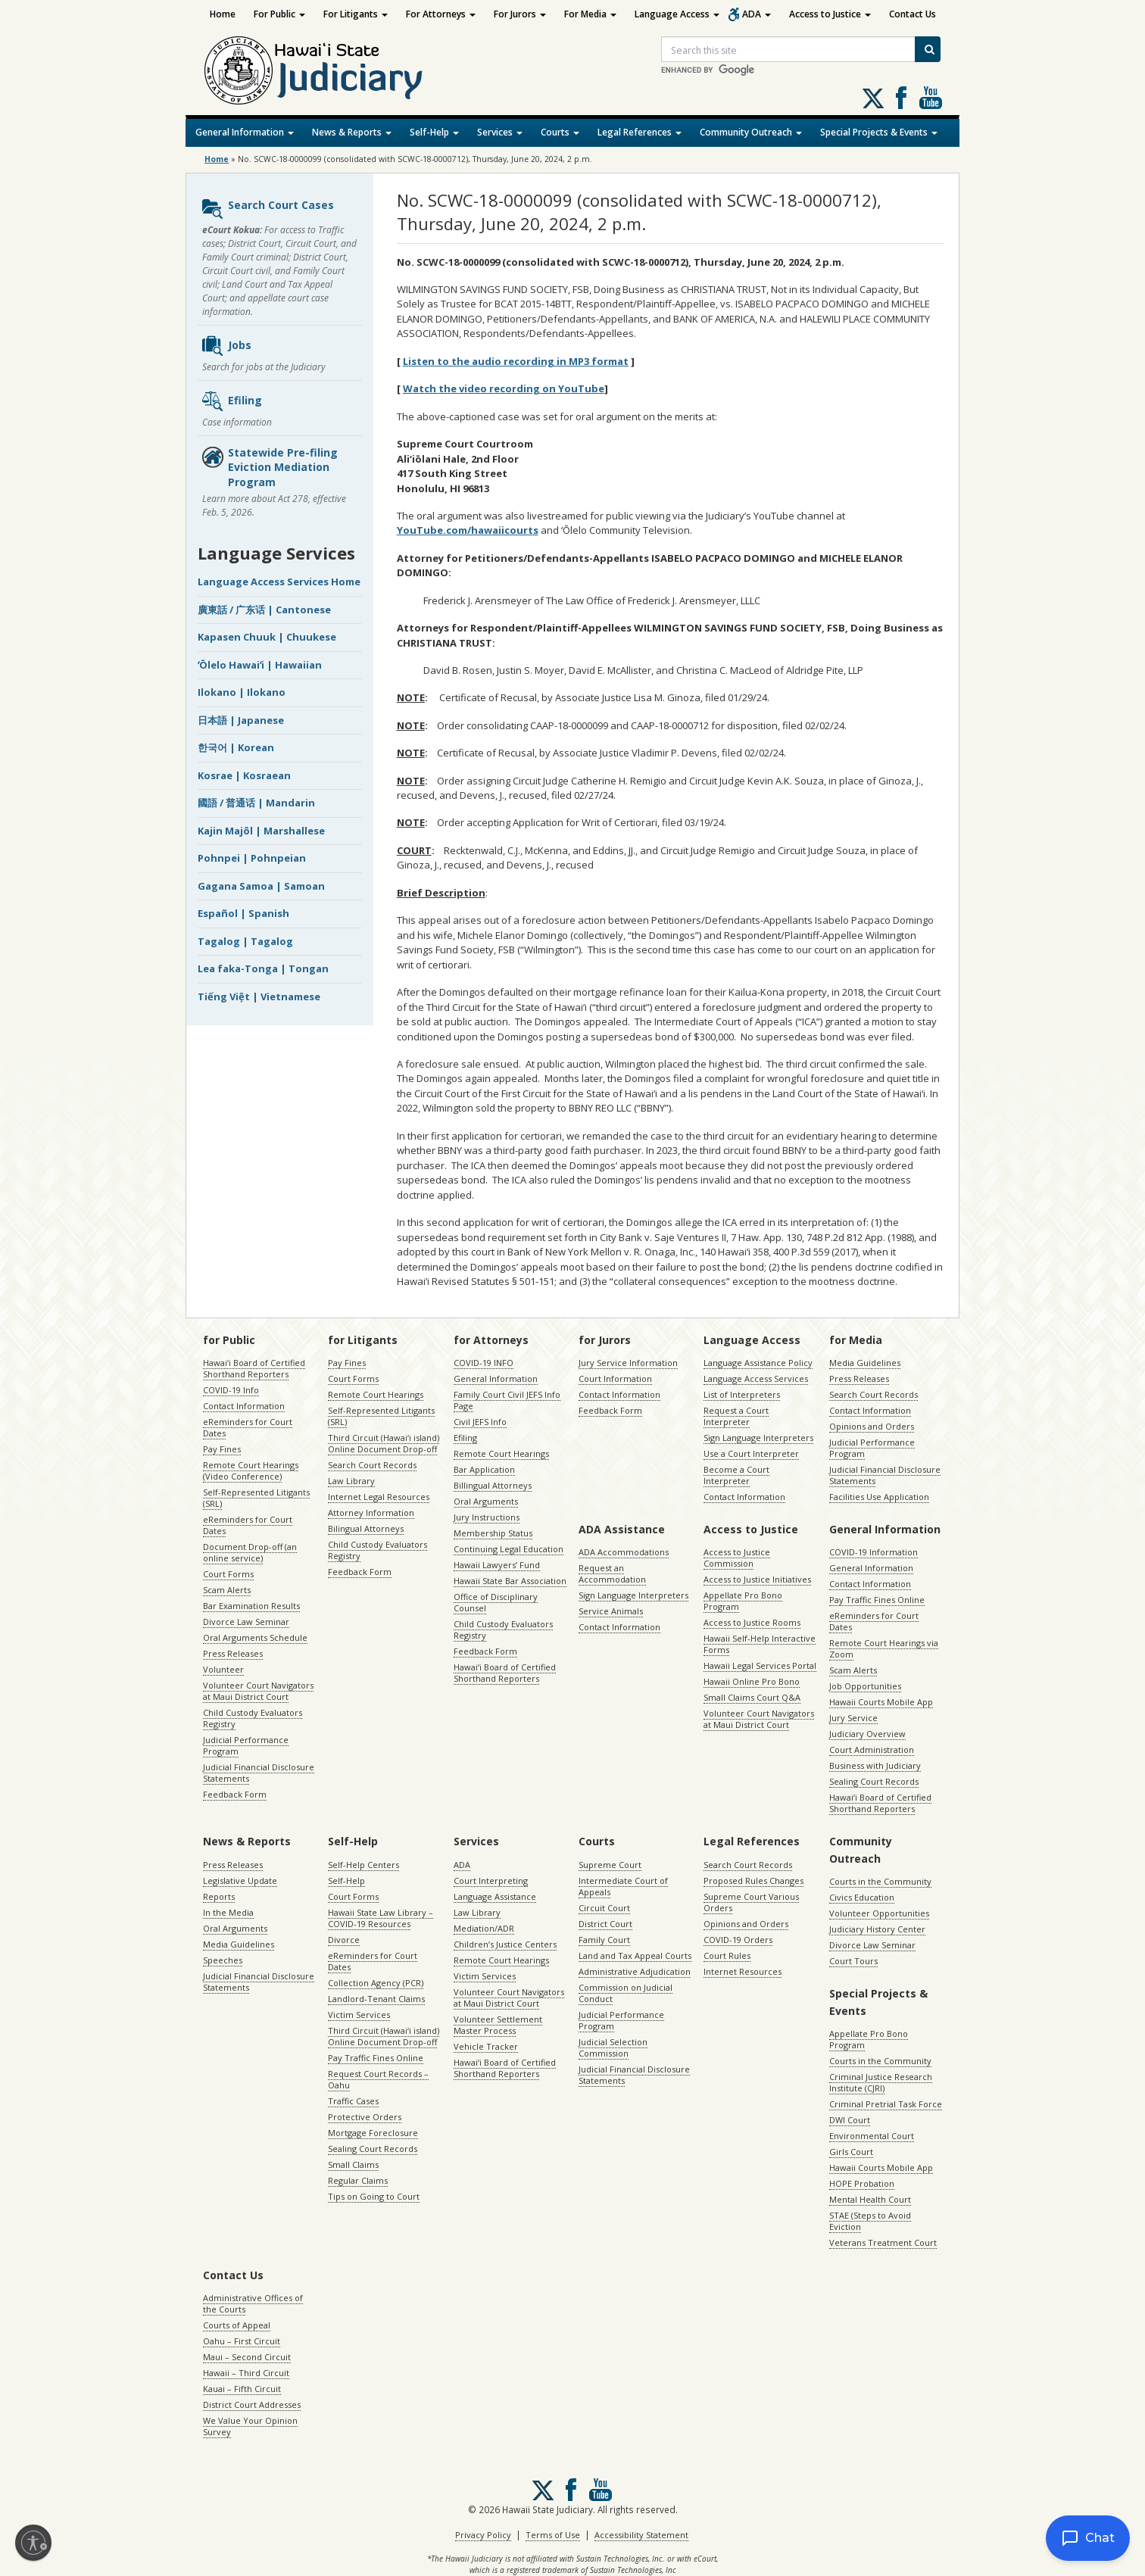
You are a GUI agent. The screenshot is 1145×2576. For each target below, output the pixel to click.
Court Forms (228, 1574)
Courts (560, 132)
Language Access (677, 14)
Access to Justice (830, 14)
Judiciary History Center (877, 1929)
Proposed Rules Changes (753, 1880)
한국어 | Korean (236, 747)
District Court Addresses (252, 2404)
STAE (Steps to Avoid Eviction (870, 2221)
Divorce (344, 1939)
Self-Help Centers (363, 1864)
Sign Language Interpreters (758, 1437)
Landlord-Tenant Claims (376, 1998)
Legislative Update (240, 1880)
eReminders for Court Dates (247, 1427)
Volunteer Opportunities (879, 1913)
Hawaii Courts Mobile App (881, 1701)
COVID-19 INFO (483, 1362)
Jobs (226, 346)
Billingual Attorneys (493, 1485)
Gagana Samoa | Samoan (261, 886)
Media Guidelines (864, 1362)
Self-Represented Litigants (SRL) (256, 1497)
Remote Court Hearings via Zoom (883, 1648)
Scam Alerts (227, 1589)
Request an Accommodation (612, 1573)
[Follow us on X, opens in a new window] (873, 98)
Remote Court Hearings (375, 1394)
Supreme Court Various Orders (751, 1902)
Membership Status (493, 1533)
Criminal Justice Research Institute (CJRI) (880, 2082)
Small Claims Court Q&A (752, 1697)
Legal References (639, 132)
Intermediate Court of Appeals (623, 1886)
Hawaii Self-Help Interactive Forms (760, 1644)
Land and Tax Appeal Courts (635, 1955)
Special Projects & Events (879, 132)
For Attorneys (441, 14)
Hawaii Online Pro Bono (752, 1681)
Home (223, 14)
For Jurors (520, 14)
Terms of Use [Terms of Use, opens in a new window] (553, 2534)
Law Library (351, 1480)
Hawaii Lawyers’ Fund (497, 1564)
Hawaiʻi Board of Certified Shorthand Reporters (254, 1368)
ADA (756, 14)
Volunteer (223, 1669)
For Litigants (355, 14)
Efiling (231, 401)
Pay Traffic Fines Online (877, 1599)
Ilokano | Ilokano (241, 692)
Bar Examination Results (251, 1605)
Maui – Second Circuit (247, 2356)
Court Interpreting (491, 1880)
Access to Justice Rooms (752, 1622)
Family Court (604, 1939)
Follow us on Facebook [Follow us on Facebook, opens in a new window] (901, 97)
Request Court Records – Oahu (378, 2079)
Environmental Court (871, 2135)
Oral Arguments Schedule (255, 1637)
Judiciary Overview (867, 1733)
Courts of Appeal (236, 2325)
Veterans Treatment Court (883, 2242)
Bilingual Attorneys (366, 1528)
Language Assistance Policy (758, 1362)
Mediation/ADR (484, 1928)
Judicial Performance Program (246, 1745)
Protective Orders (364, 2116)
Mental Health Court (870, 2199)
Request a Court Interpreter (736, 1416)
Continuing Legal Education (508, 1549)
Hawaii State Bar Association (510, 1580)
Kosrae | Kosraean (244, 775)
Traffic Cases (353, 2101)
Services (500, 132)
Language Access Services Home (279, 581)
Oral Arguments (486, 1501)
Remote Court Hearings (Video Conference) (250, 1470)
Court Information (615, 1378)
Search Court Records (372, 1464)
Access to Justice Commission (737, 1557)
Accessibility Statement (641, 2534)
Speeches (222, 1960)
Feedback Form (235, 1794)
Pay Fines (222, 1449)
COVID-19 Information (873, 1552)
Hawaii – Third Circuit (246, 2372)
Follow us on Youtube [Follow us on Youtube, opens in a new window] (930, 97)
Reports (219, 1896)
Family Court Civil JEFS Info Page (507, 1400)
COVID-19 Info (231, 1390)
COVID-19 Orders (738, 1939)
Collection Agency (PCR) (375, 1982)
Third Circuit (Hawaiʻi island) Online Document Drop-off (383, 1443)
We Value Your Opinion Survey (250, 2426)
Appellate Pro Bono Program (743, 1600)
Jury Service (853, 1717)
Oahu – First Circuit (241, 2341)
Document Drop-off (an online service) (250, 1552)
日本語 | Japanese (241, 720)
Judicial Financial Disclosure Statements (258, 1772)
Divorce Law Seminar (246, 1621)
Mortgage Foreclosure (373, 2132)
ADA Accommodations (624, 1552)
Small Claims (353, 2164)
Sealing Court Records (874, 1781)
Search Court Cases (267, 209)
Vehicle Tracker (486, 2046)
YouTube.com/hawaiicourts (467, 530)
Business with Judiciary (875, 1765)
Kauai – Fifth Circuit (242, 2388)
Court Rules (727, 1955)
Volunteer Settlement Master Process (498, 2024)
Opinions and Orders (871, 1426)
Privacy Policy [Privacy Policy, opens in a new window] (483, 2534)
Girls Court (851, 2151)
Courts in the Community (880, 1881)
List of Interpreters (742, 1394)
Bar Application (484, 1469)
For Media (590, 14)
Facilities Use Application (879, 1496)
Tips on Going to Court (374, 2196)
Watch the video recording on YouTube (503, 388)
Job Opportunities (865, 1686)
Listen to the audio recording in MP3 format (516, 361)
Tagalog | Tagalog (245, 941)
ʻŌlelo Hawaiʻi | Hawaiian (260, 665)
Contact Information (244, 1405)
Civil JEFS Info (480, 1421)
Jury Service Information (628, 1362)
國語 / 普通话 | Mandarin (256, 802)
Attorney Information (371, 1512)
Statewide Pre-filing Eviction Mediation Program (269, 467)
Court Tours (853, 1960)
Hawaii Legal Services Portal (760, 1665)
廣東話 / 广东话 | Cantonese (264, 609)
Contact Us (912, 14)
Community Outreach (751, 132)
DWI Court (849, 2119)
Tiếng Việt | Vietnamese (259, 996)
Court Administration (871, 1749)
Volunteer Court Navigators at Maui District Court (258, 1690)
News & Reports (352, 132)
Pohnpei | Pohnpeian (252, 858)
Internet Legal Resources (378, 1496)
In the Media (228, 1912)
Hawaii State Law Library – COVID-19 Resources (380, 1918)
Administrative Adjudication (635, 1971)
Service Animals (611, 1611)
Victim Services (359, 2014)
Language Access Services (756, 1378)
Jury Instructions (486, 1517)
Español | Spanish (243, 913)
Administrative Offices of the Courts (253, 2303)
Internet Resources (743, 1971)
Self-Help (434, 132)
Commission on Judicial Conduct (625, 1993)
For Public (279, 14)
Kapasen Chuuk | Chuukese (267, 637)
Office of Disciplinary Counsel (496, 1602)
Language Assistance (495, 1896)
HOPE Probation (861, 2183)
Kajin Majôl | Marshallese (261, 830)
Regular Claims (358, 2180)
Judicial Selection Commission (613, 2047)
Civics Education (861, 1897)
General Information (244, 132)
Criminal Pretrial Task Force (885, 2104)
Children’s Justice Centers (505, 1944)
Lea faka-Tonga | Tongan (263, 968)
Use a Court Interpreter (751, 1453)
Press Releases (233, 1653)
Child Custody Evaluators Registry (252, 1718)
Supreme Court (610, 1864)
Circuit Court (604, 1907)
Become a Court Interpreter (736, 1475)
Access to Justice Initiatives (757, 1579)
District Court (605, 1923)
